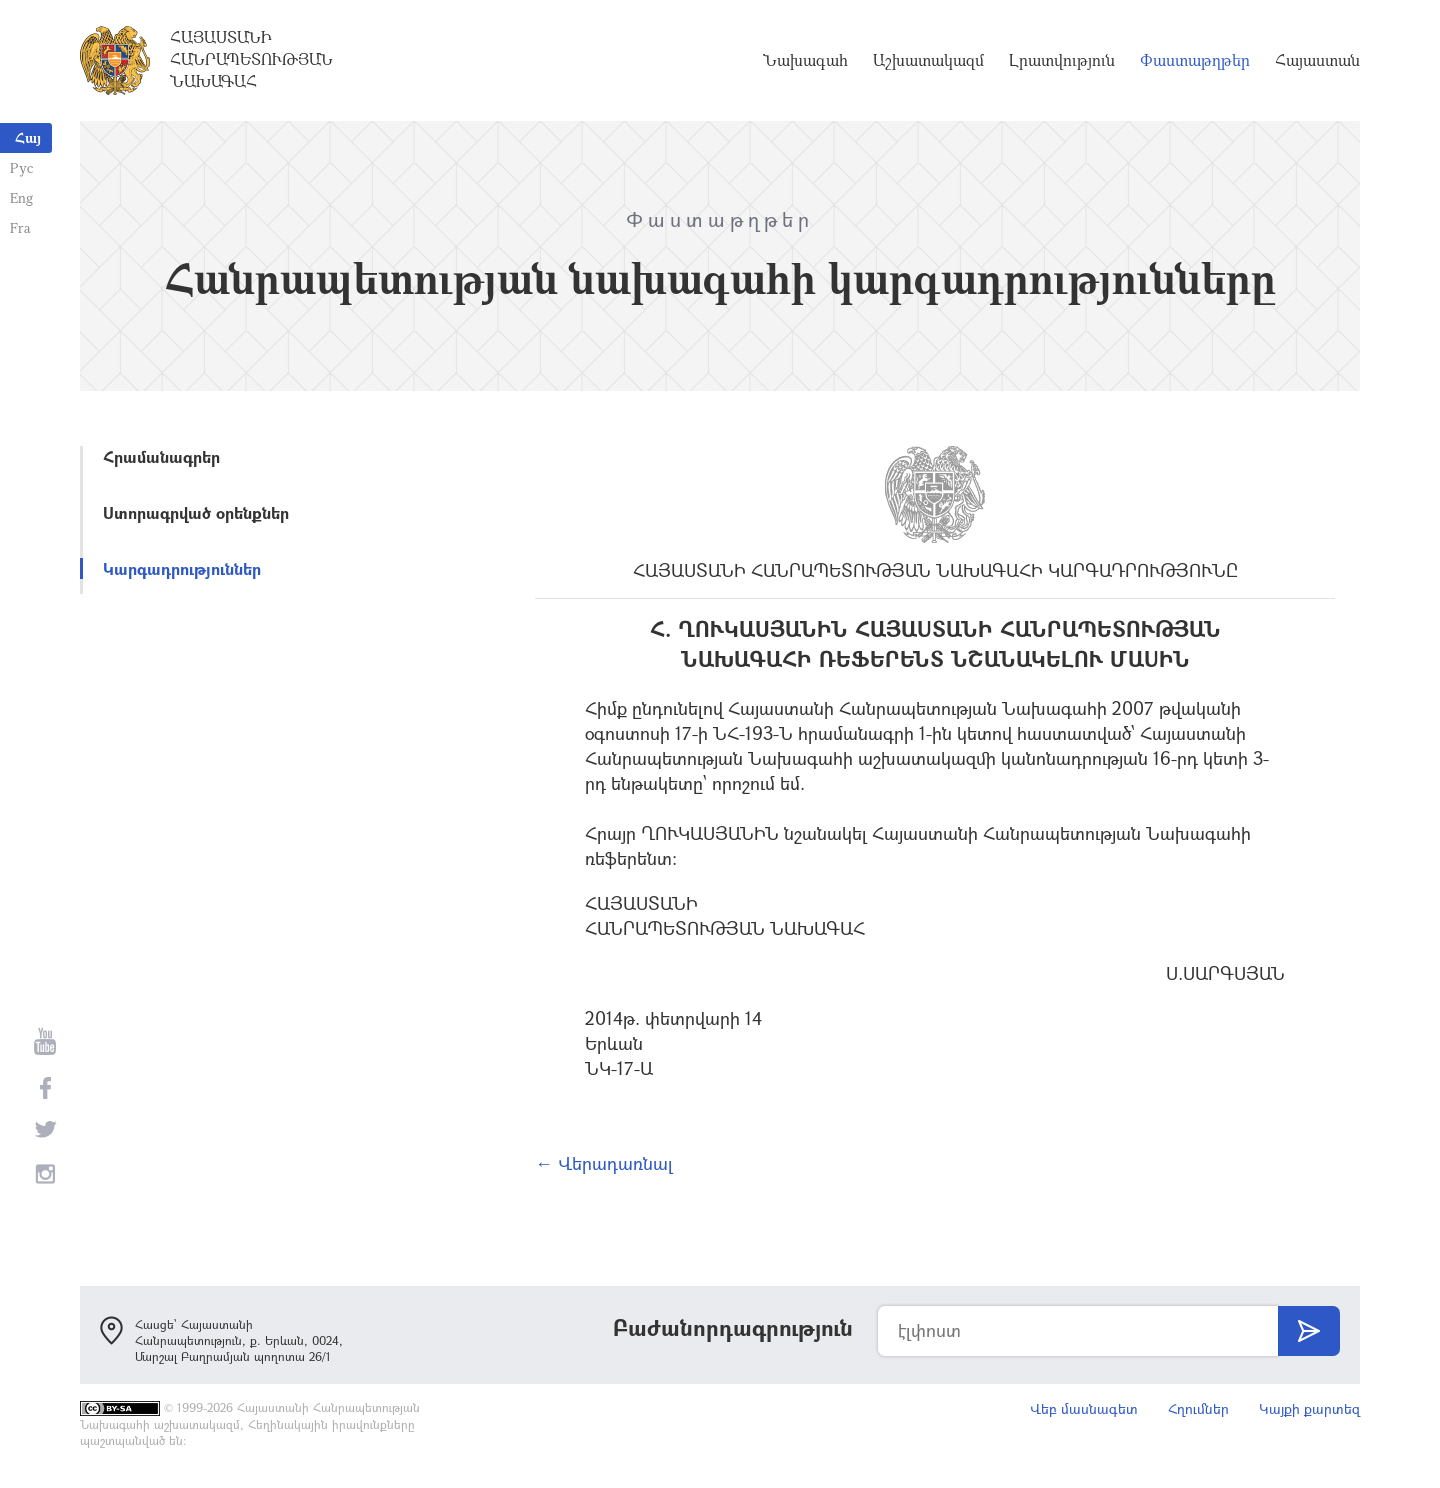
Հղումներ (1198, 1408)
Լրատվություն (1062, 60)
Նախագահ (805, 60)
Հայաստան (1317, 60)
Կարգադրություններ (182, 568)
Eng (21, 197)
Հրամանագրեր (161, 456)
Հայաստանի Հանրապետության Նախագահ (251, 59)
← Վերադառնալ (604, 1163)
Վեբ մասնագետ (1084, 1408)
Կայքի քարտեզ (1309, 1408)
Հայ (28, 137)
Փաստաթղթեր (1195, 60)
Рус (21, 167)
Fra (20, 227)
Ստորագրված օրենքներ (196, 512)
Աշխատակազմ (928, 60)
